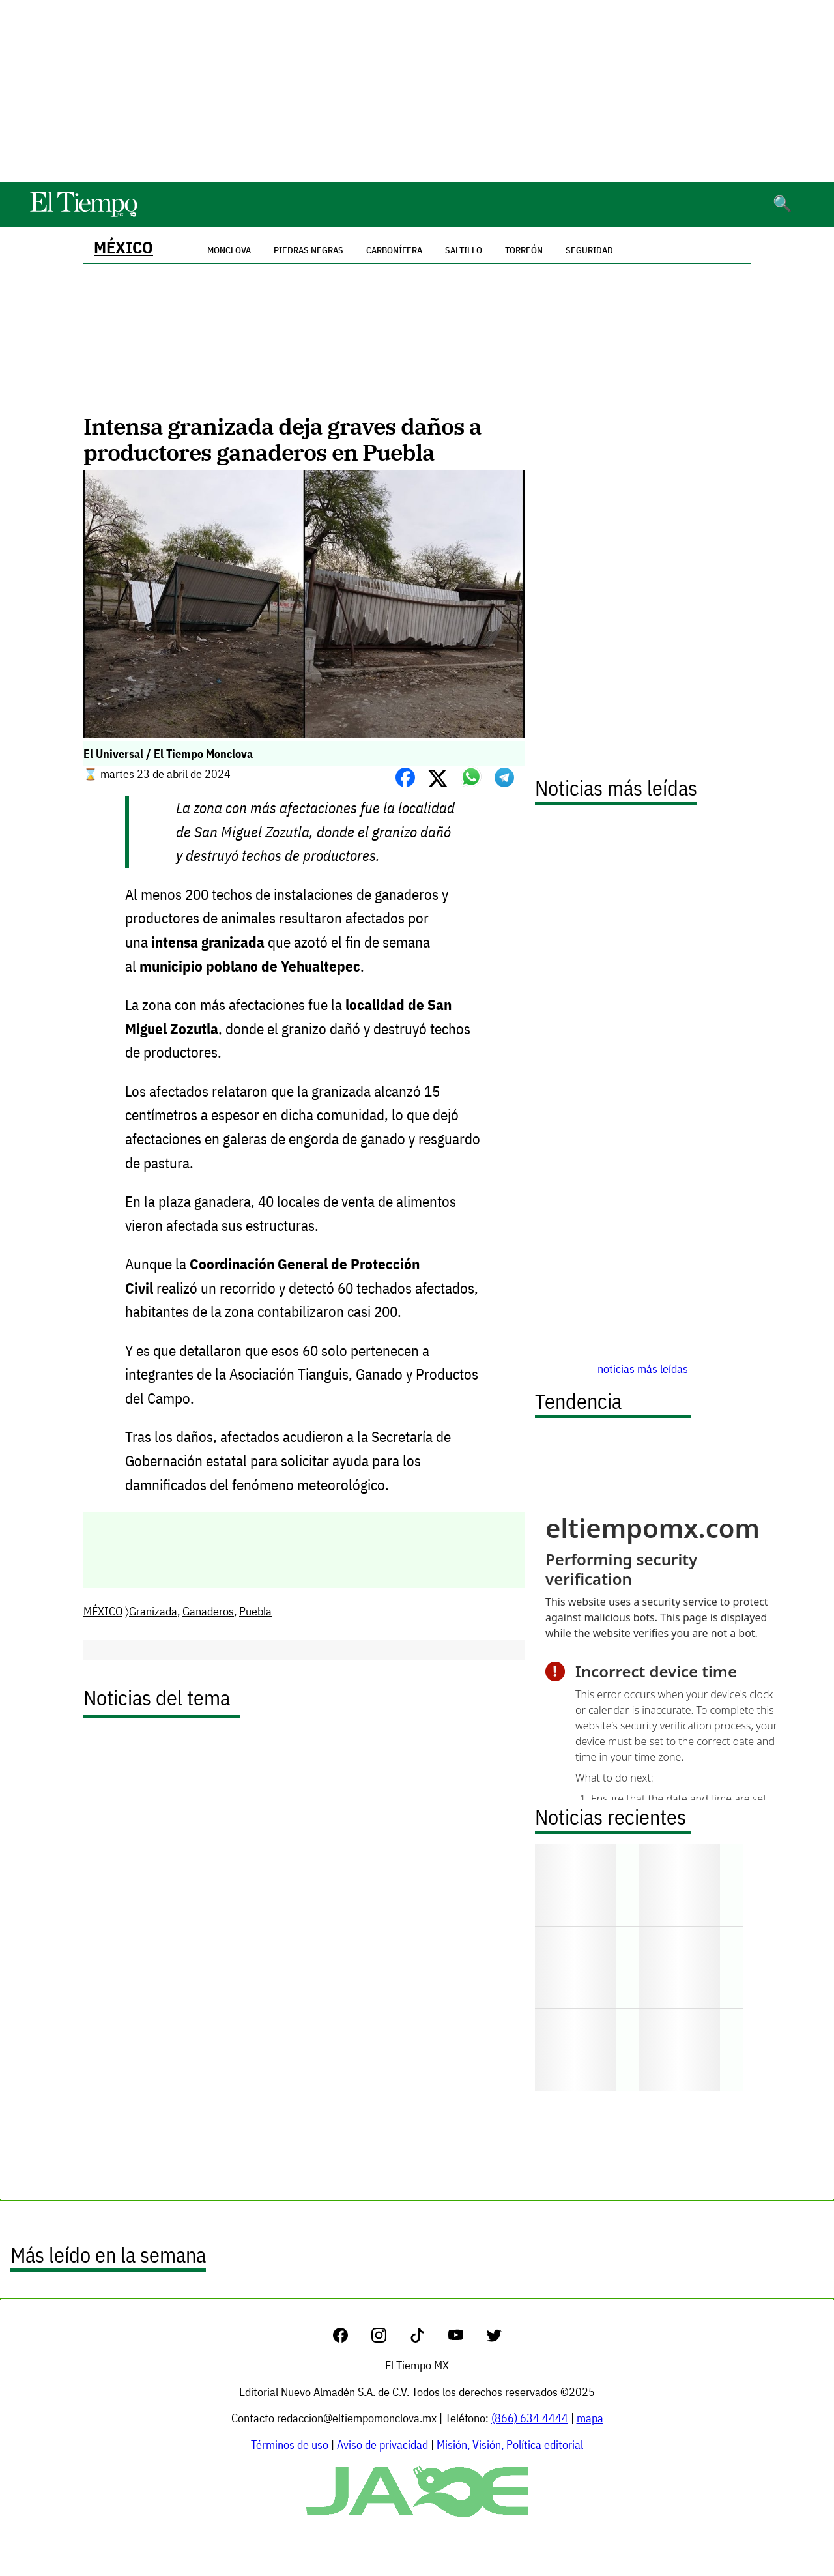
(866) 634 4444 (529, 2417)
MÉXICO (123, 247)
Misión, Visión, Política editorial (510, 2444)
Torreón (524, 250)
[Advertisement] (417, 91)
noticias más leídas (642, 1368)
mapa (590, 2417)
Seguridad (589, 250)
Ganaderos (208, 1611)
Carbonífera (394, 250)
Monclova (229, 250)
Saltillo (463, 250)
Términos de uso (289, 2444)
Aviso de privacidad (382, 2444)
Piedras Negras (308, 250)
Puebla (255, 1611)
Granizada (153, 1611)
